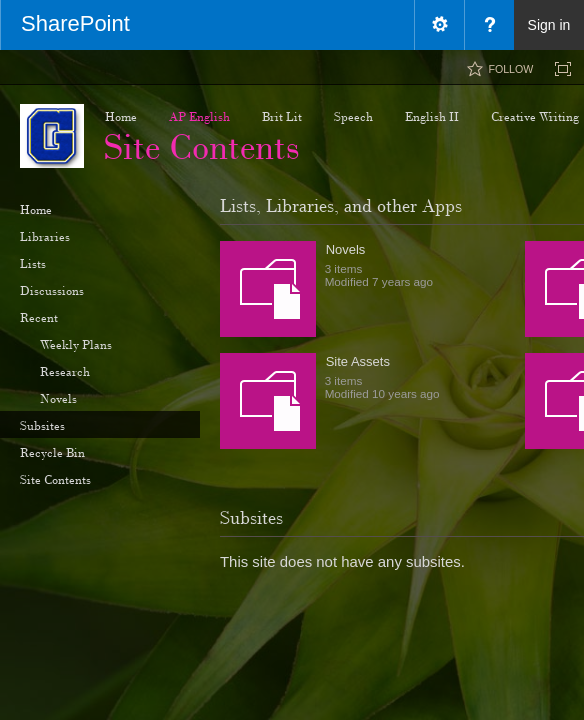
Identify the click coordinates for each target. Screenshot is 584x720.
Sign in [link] (549, 25)
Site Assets (358, 361)
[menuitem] (439, 25)
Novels (346, 249)
